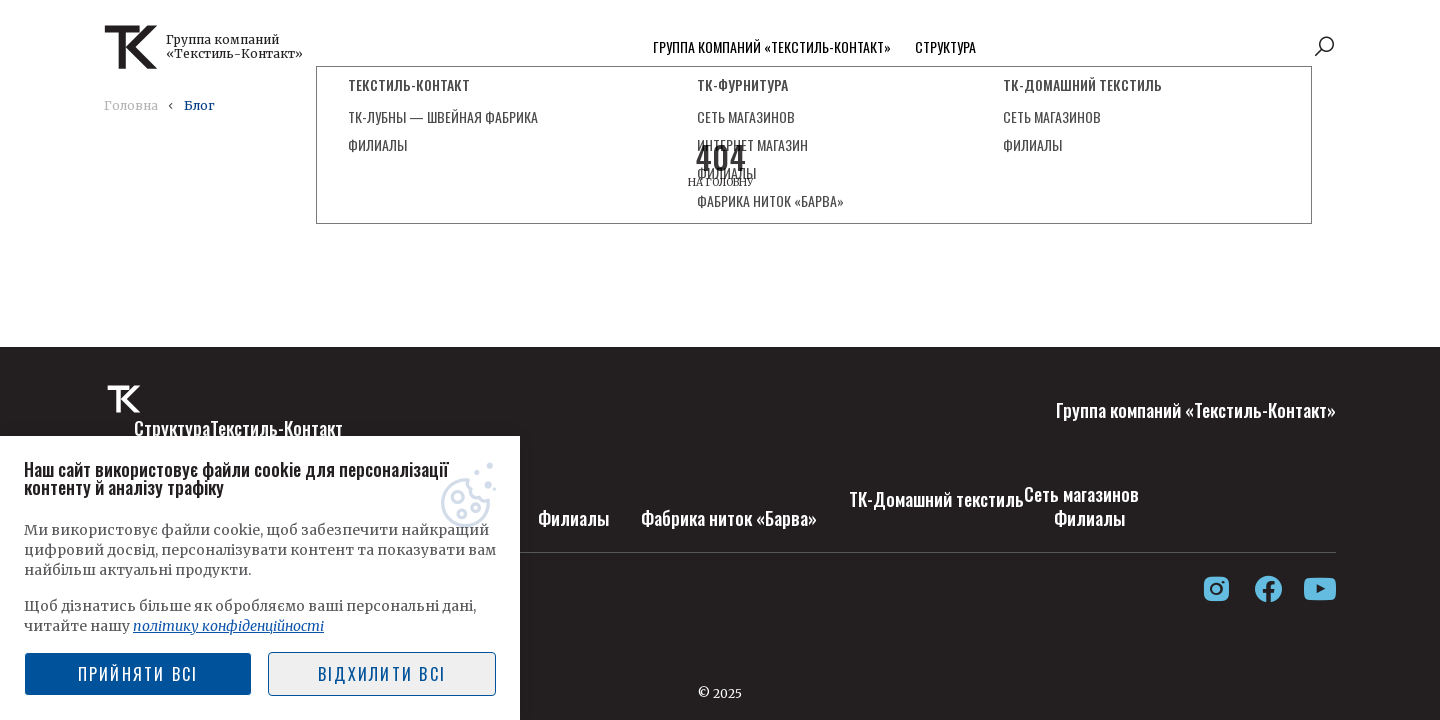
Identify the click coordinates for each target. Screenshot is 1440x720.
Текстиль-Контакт (276, 428)
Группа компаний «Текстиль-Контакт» (772, 46)
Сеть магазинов (1081, 494)
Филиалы (573, 518)
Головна (131, 105)
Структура (945, 46)
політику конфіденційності (228, 626)
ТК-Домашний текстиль (936, 499)
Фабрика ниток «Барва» (729, 518)
